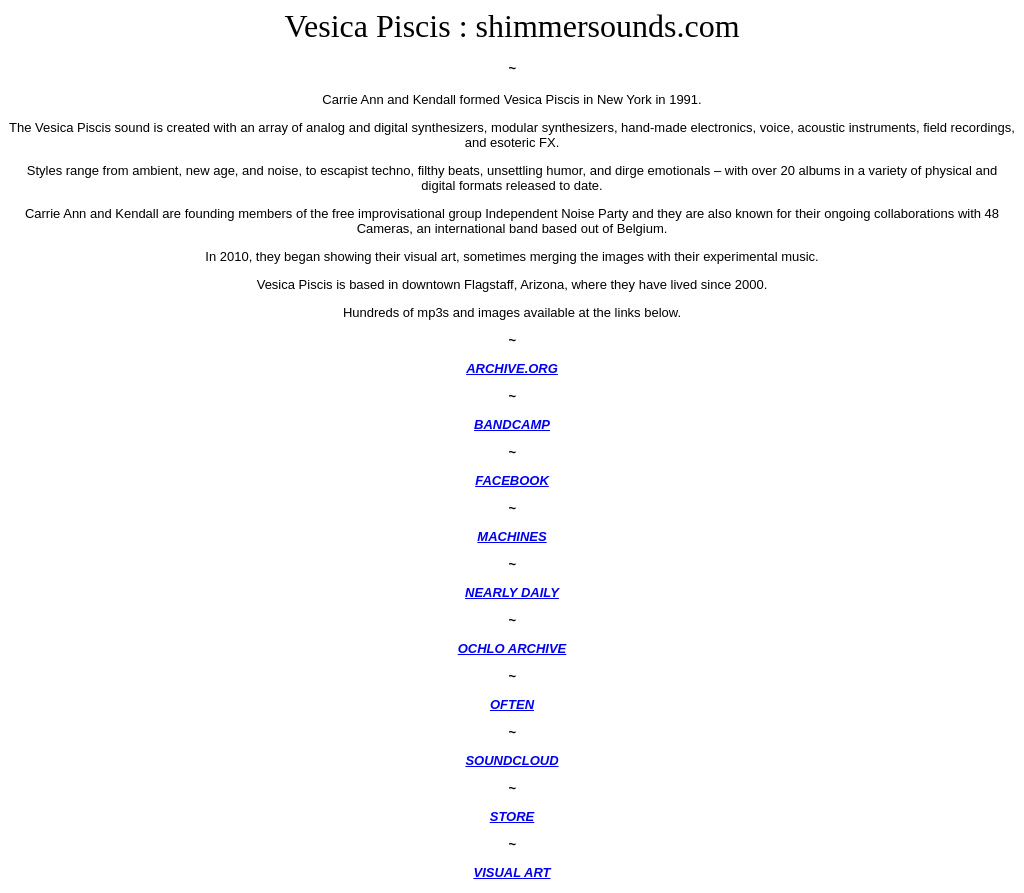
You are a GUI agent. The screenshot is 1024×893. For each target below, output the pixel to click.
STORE (512, 816)
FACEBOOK (512, 480)
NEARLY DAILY (512, 592)
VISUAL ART (511, 872)
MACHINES (511, 536)
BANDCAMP (512, 424)
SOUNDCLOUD (511, 760)
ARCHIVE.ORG (512, 368)
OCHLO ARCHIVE (512, 648)
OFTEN (512, 704)
